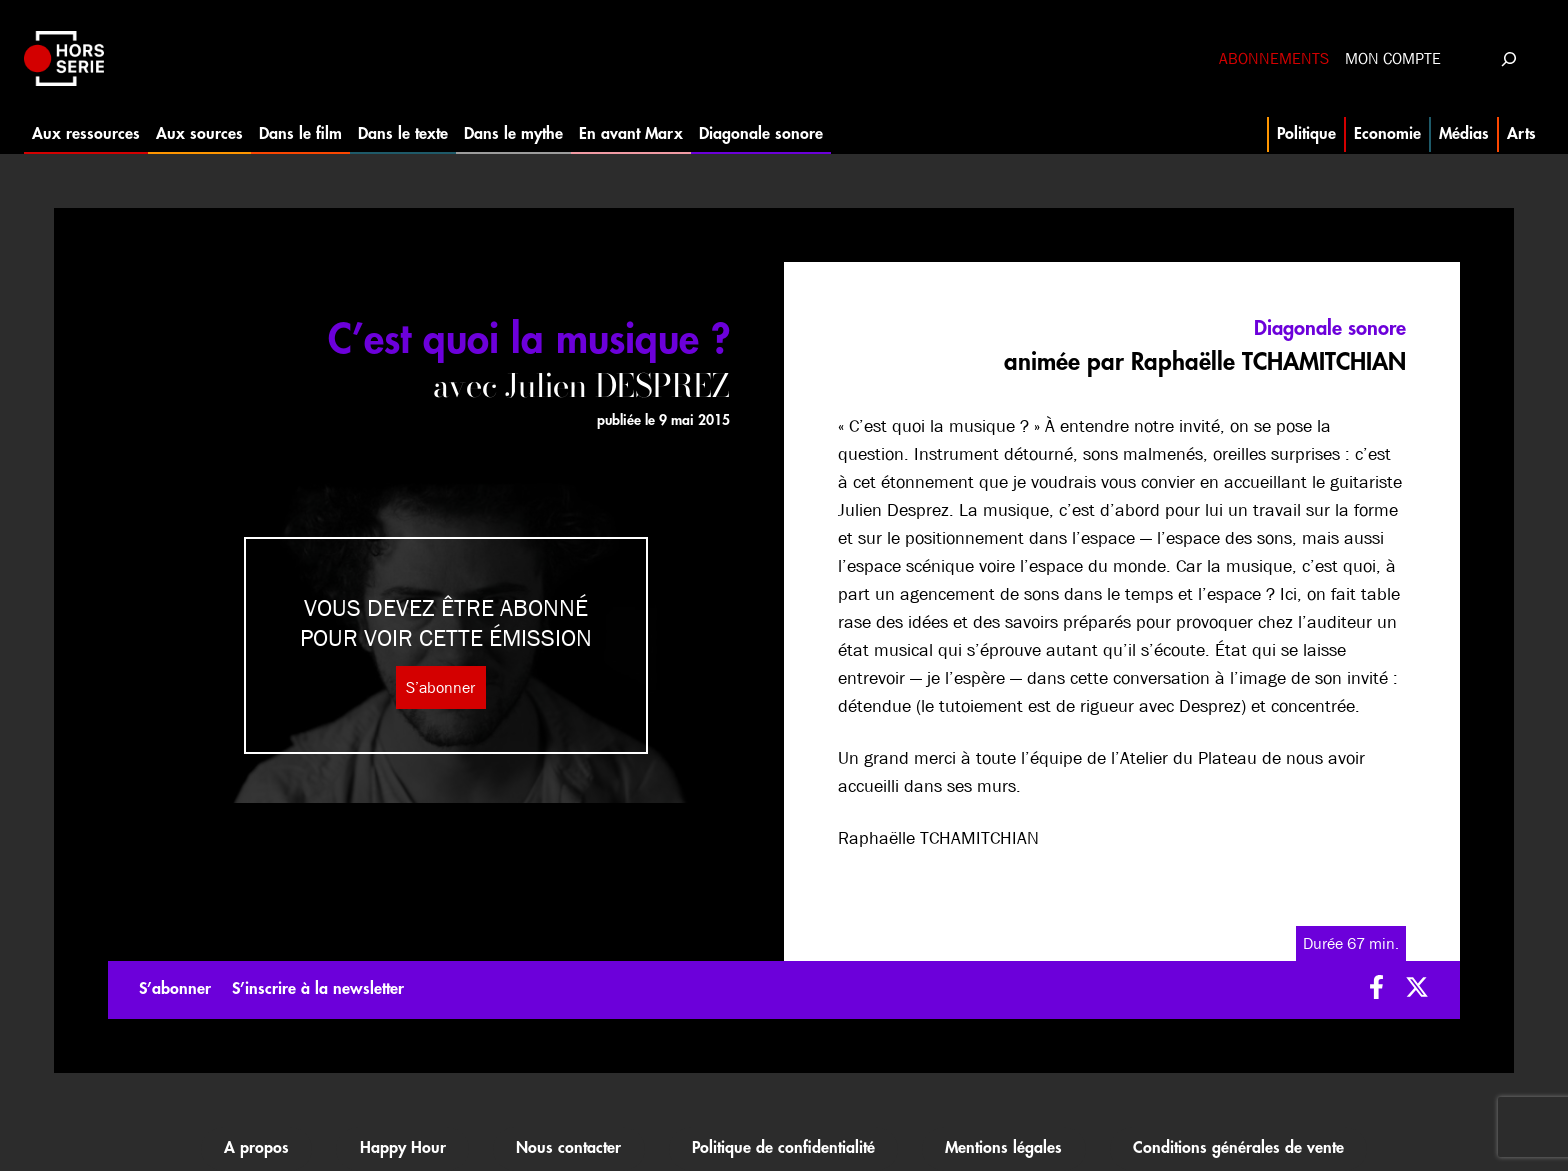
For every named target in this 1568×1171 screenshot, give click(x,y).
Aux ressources (86, 134)
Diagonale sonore (761, 134)
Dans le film (300, 134)
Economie (1387, 134)
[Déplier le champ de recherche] (1508, 58)
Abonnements (1274, 58)
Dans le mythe (513, 134)
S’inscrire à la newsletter (318, 989)
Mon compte (1393, 58)
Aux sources (199, 134)
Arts (1521, 134)
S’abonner (440, 687)
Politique (1306, 134)
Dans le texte (403, 134)
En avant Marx (631, 134)
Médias (1464, 134)
